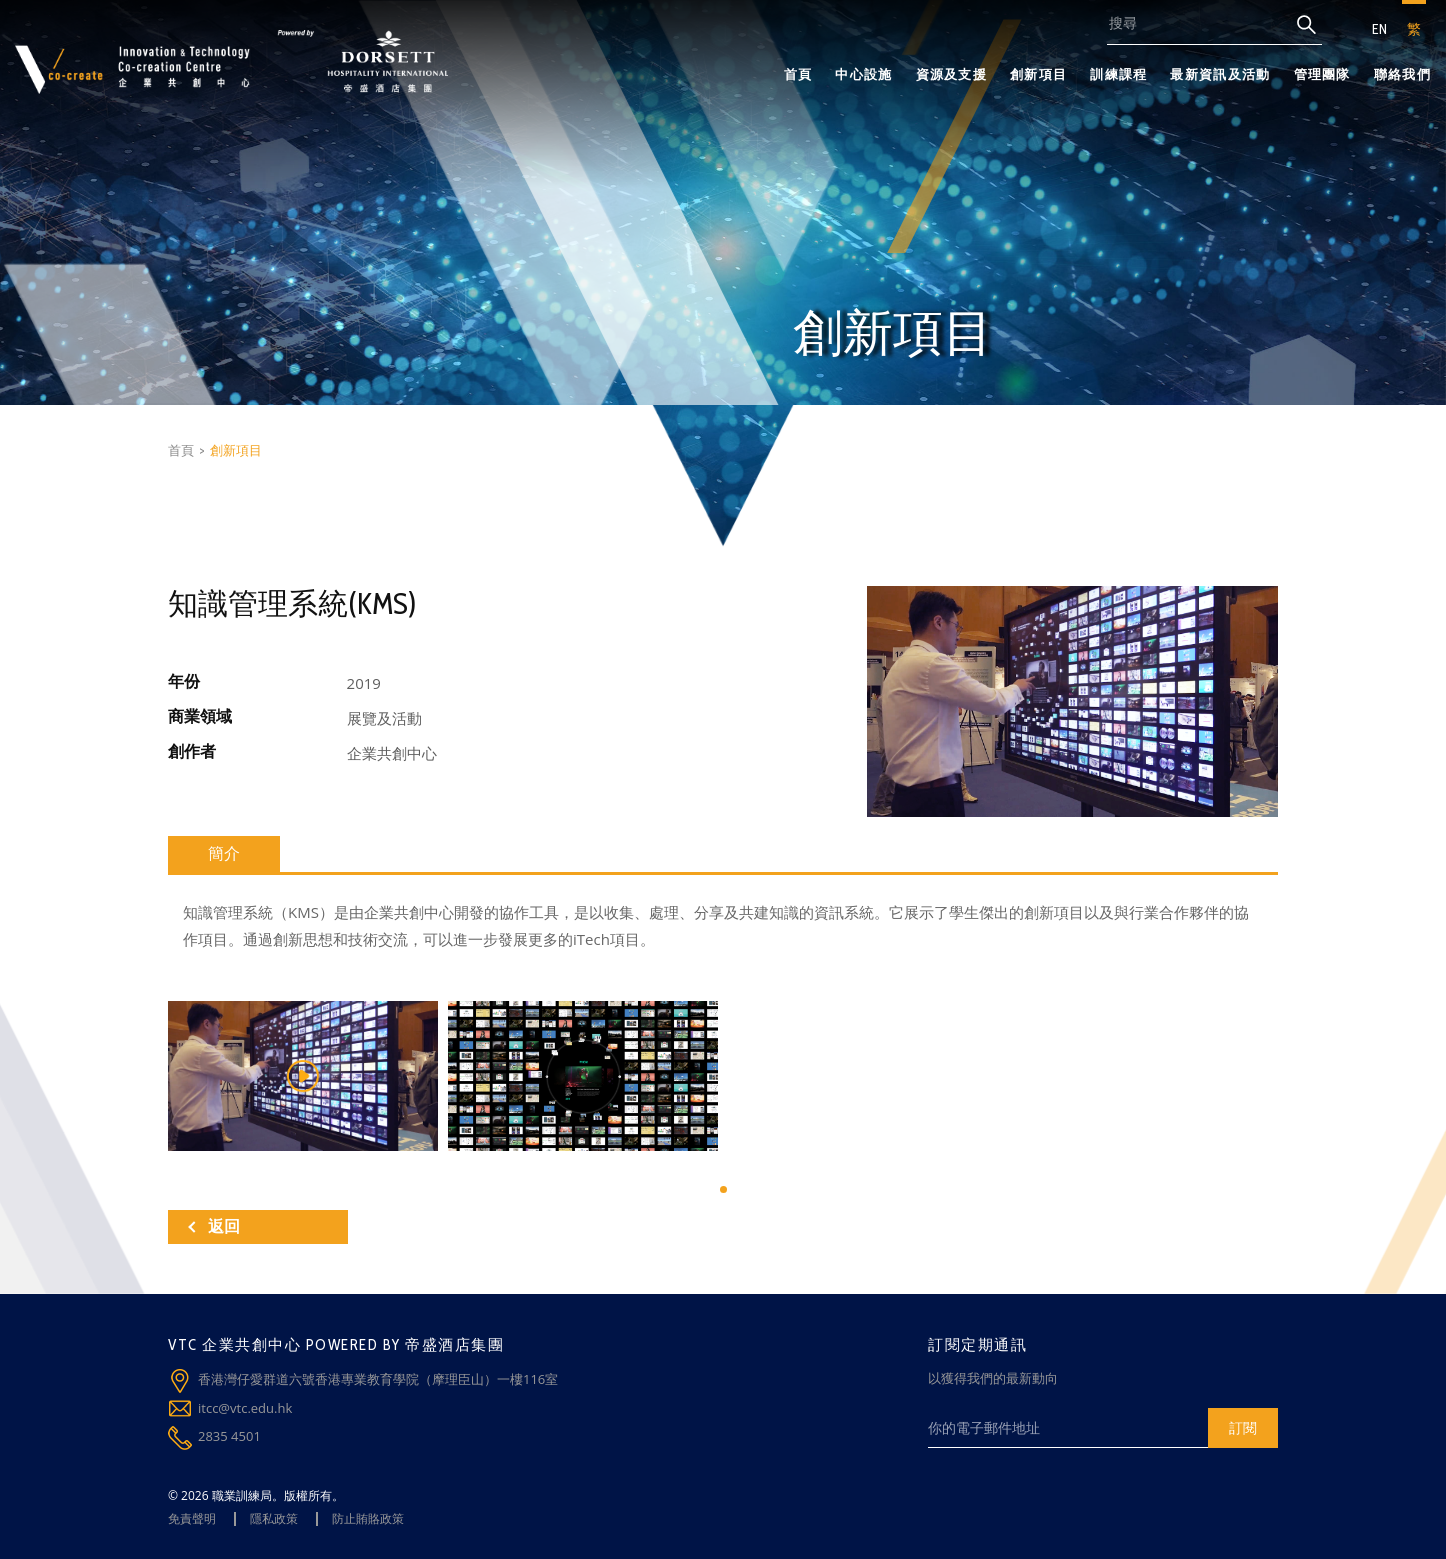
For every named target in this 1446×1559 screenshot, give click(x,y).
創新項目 (1038, 74)
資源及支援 (952, 74)
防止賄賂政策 (368, 1518)
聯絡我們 (1402, 74)
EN (1379, 29)
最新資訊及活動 (1220, 74)
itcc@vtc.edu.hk (245, 1408)
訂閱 (1243, 1427)
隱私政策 (274, 1518)
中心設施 (863, 74)
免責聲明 (192, 1518)
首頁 (798, 74)
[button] (723, 1189)
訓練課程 (1118, 74)
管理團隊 (1322, 74)
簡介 (224, 853)
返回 (214, 1226)
